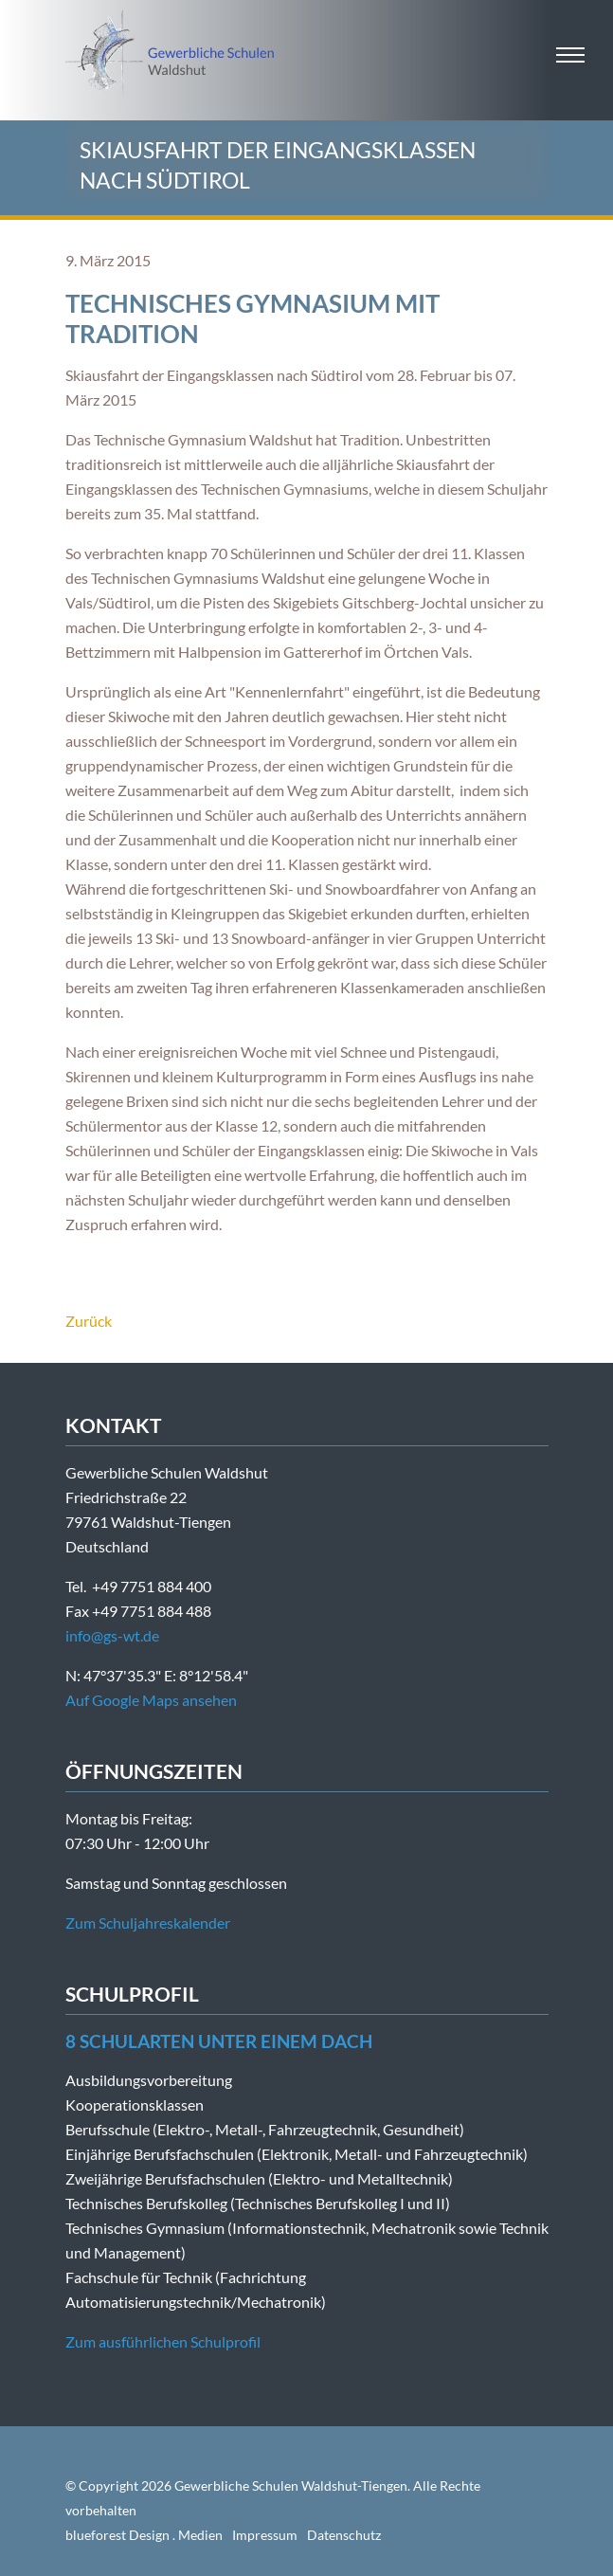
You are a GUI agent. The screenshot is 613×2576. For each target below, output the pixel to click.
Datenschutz (344, 2535)
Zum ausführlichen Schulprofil (163, 2341)
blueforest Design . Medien (144, 2535)
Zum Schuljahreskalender (147, 1923)
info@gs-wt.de (112, 1635)
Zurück (88, 1321)
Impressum (264, 2535)
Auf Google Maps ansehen (151, 1700)
